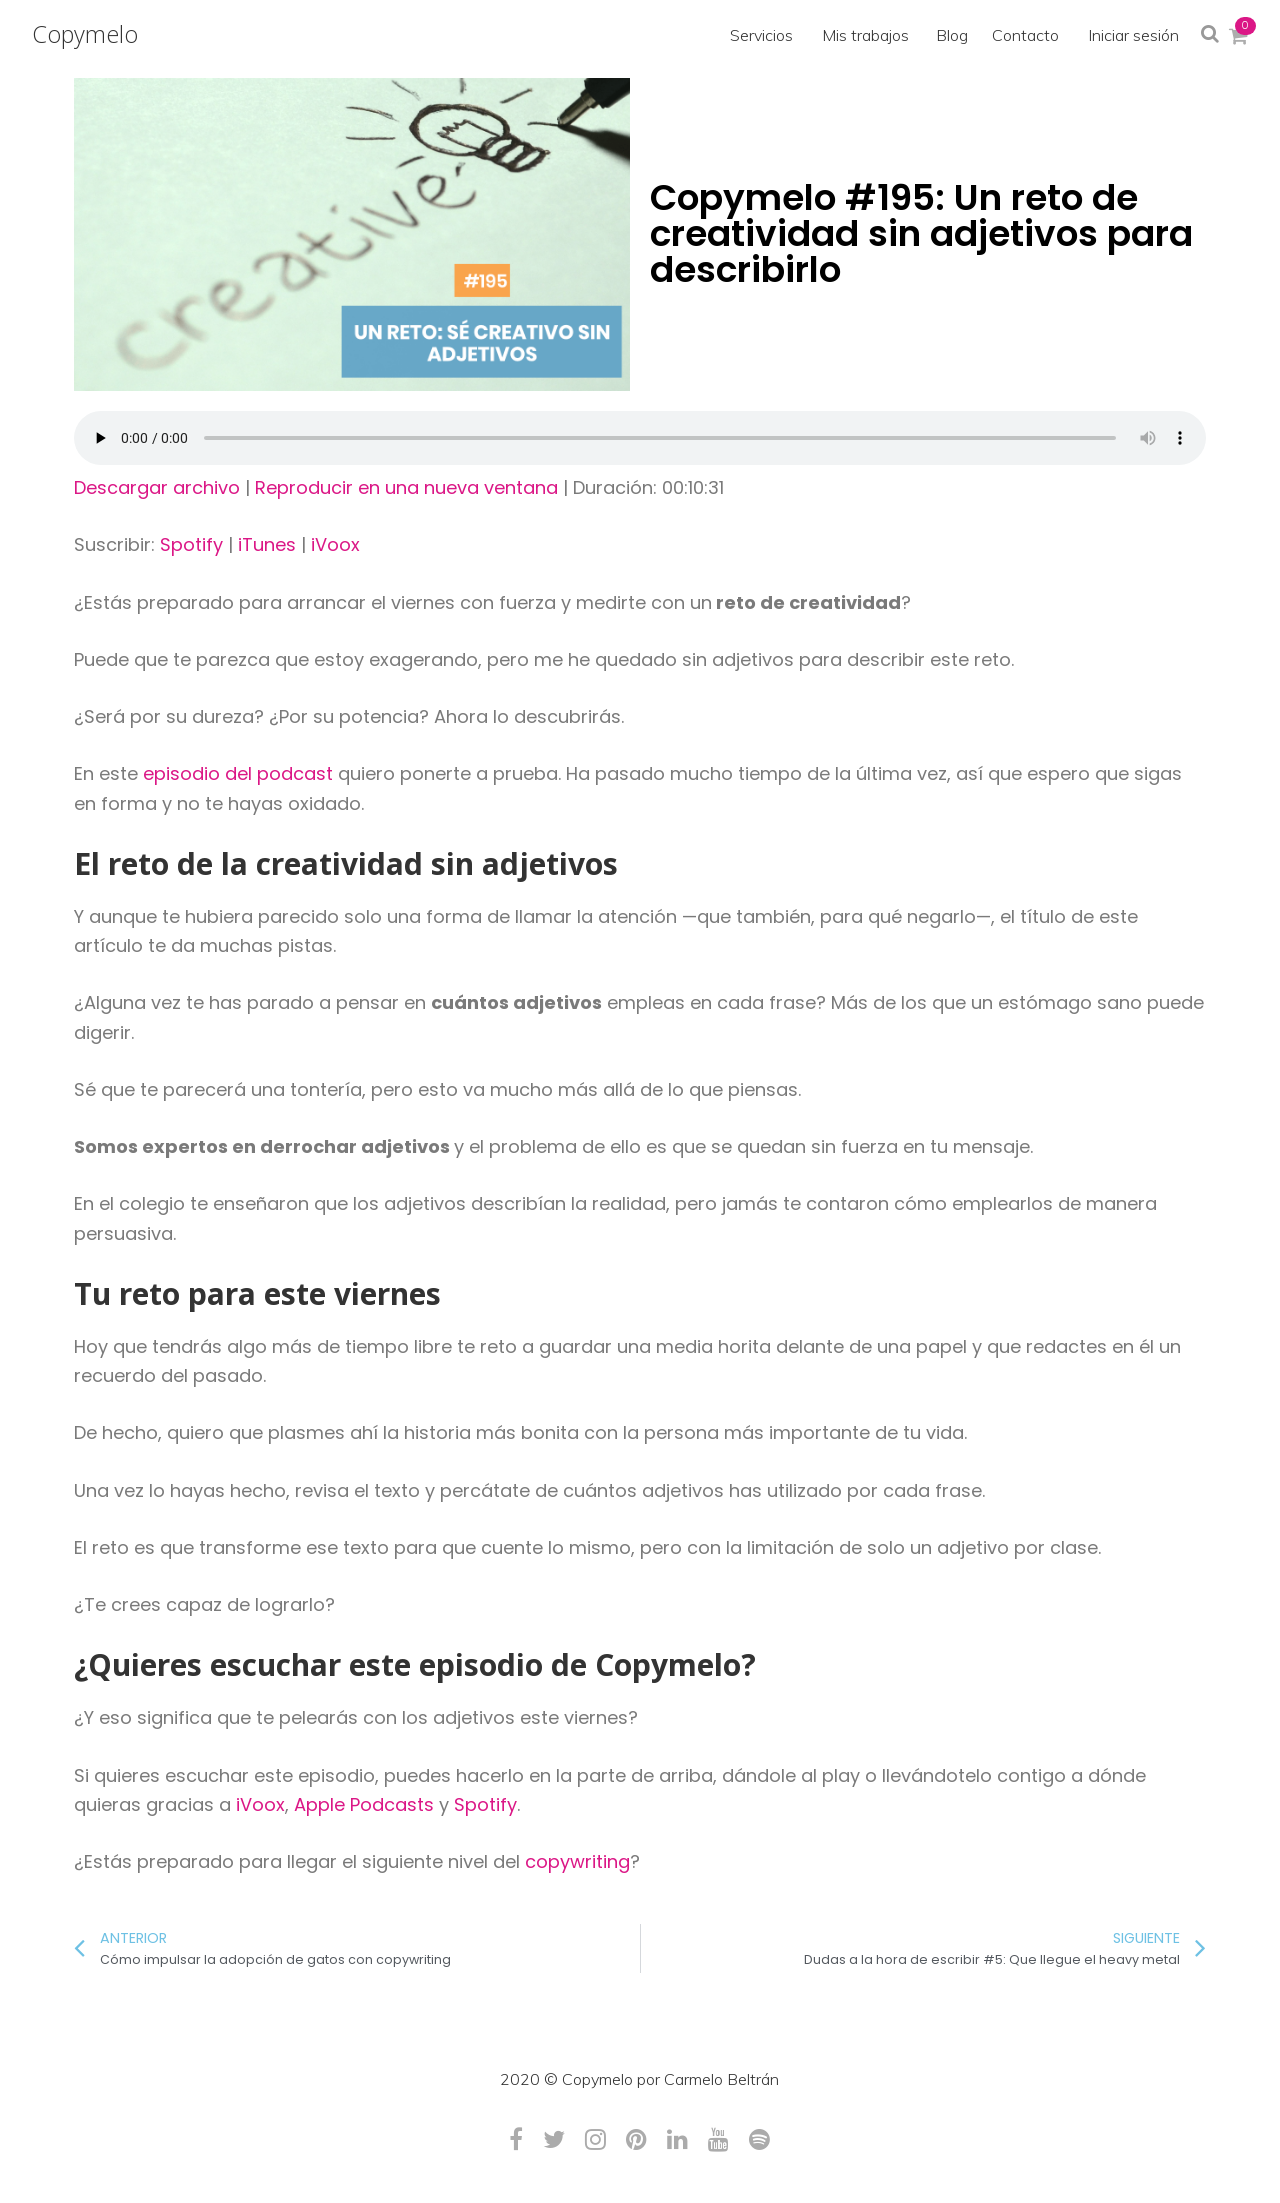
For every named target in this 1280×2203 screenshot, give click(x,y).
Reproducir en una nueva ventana (406, 487)
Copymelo (85, 34)
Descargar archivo (157, 487)
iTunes (267, 544)
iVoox (335, 544)
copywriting (577, 1861)
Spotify (191, 544)
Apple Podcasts (364, 1804)
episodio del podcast (238, 773)
